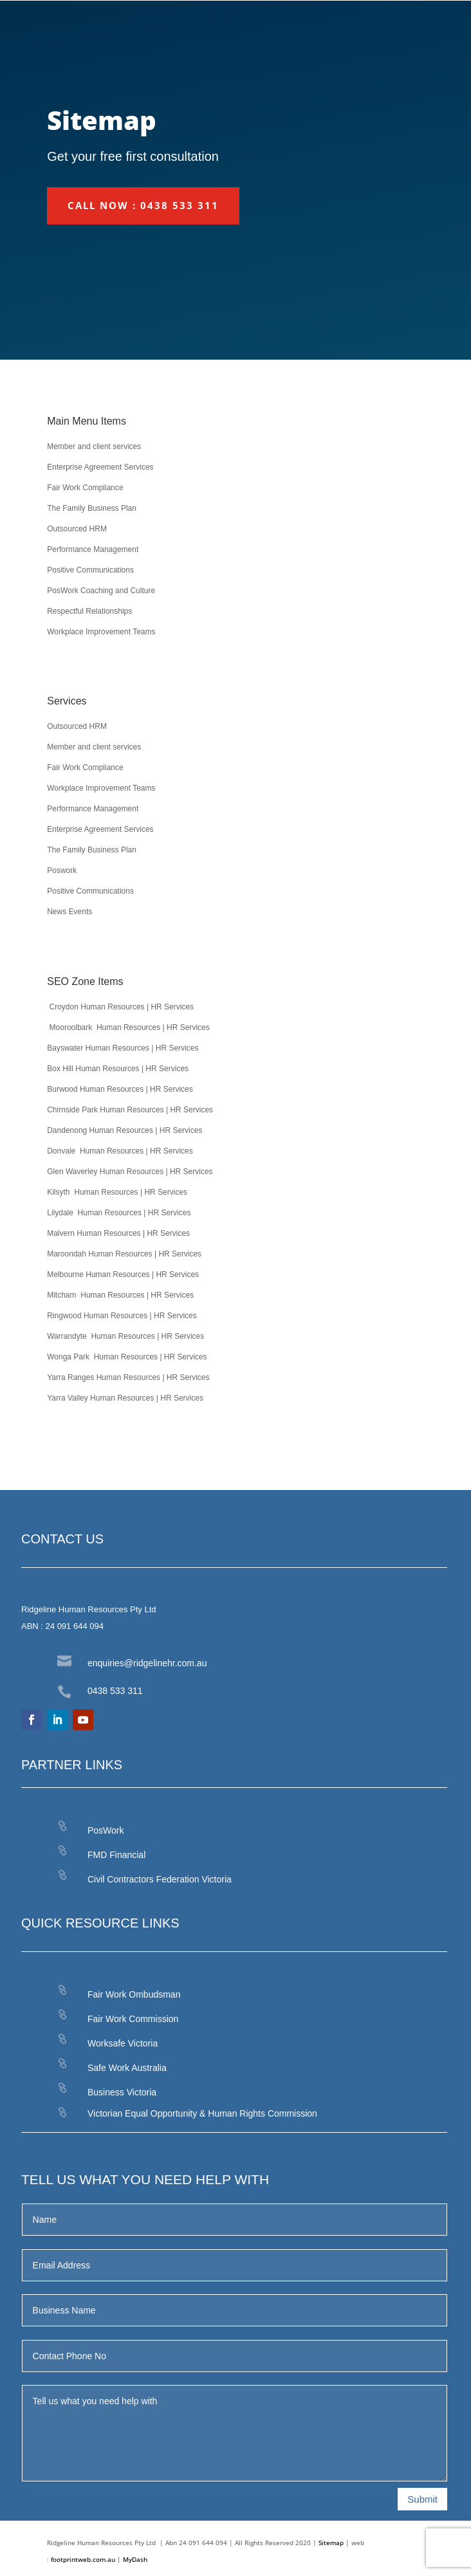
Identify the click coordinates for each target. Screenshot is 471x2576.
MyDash (135, 2559)
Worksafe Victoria (123, 2043)
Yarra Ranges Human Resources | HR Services (128, 1377)
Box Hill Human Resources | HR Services (118, 1068)
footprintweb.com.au (84, 2559)
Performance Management (92, 549)
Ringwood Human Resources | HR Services (122, 1315)
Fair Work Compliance (85, 487)
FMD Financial (116, 1855)
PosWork (106, 1830)
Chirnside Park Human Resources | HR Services (130, 1109)
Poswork (62, 870)
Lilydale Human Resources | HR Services (118, 1212)
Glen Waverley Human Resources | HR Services (129, 1171)
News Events (69, 911)
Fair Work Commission (133, 2019)
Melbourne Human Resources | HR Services (123, 1274)
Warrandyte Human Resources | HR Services (125, 1336)
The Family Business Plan (91, 508)
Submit (422, 2499)
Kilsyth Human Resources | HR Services (117, 1192)
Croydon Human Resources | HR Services (120, 1006)
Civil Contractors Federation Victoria (160, 1879)
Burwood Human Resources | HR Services (120, 1089)
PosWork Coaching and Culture (101, 590)
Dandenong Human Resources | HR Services (124, 1130)
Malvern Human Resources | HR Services (118, 1233)
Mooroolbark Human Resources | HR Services (128, 1027)
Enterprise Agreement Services (100, 467)
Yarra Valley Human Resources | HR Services (125, 1398)
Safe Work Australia (127, 2068)
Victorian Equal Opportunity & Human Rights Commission (202, 2113)
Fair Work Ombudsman (134, 1994)
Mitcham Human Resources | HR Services (120, 1295)
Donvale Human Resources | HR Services (120, 1150)
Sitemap (331, 2542)
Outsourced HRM (77, 528)
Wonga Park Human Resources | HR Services (127, 1356)
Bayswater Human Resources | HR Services (122, 1048)
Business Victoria (122, 2092)
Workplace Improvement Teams (101, 631)
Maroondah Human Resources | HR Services (124, 1253)
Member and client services (94, 446)
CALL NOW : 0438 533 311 (143, 205)
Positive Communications (90, 570)
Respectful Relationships (89, 611)
